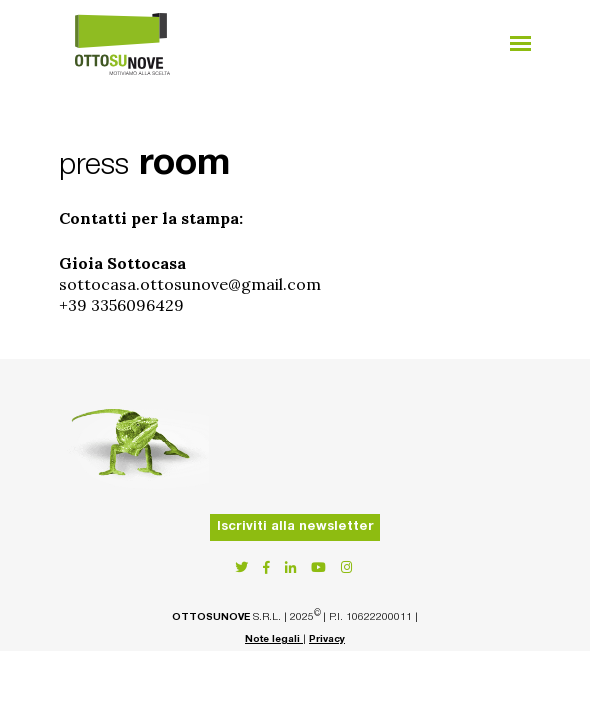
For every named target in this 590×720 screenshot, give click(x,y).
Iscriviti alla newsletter (295, 527)
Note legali (274, 640)
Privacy (327, 640)
